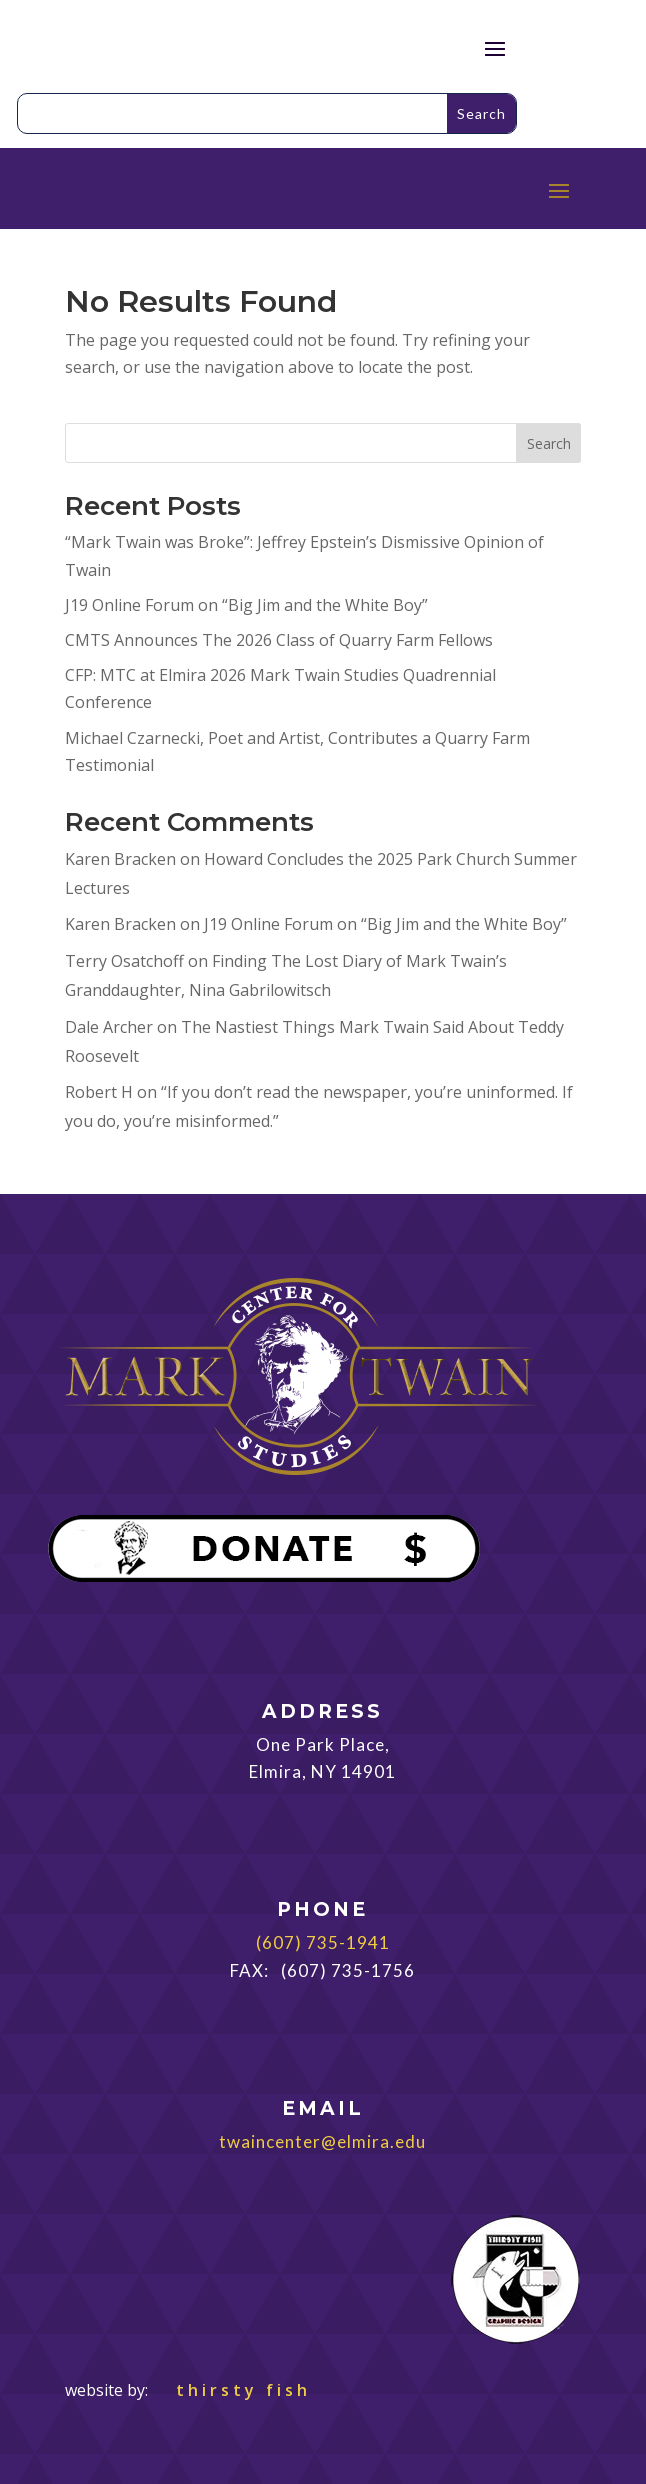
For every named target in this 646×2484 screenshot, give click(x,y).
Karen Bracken (120, 859)
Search (549, 443)
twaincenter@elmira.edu (322, 2141)
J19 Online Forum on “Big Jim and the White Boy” (246, 605)
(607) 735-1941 (323, 1942)
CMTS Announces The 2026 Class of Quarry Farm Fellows (279, 640)
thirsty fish (231, 2390)
